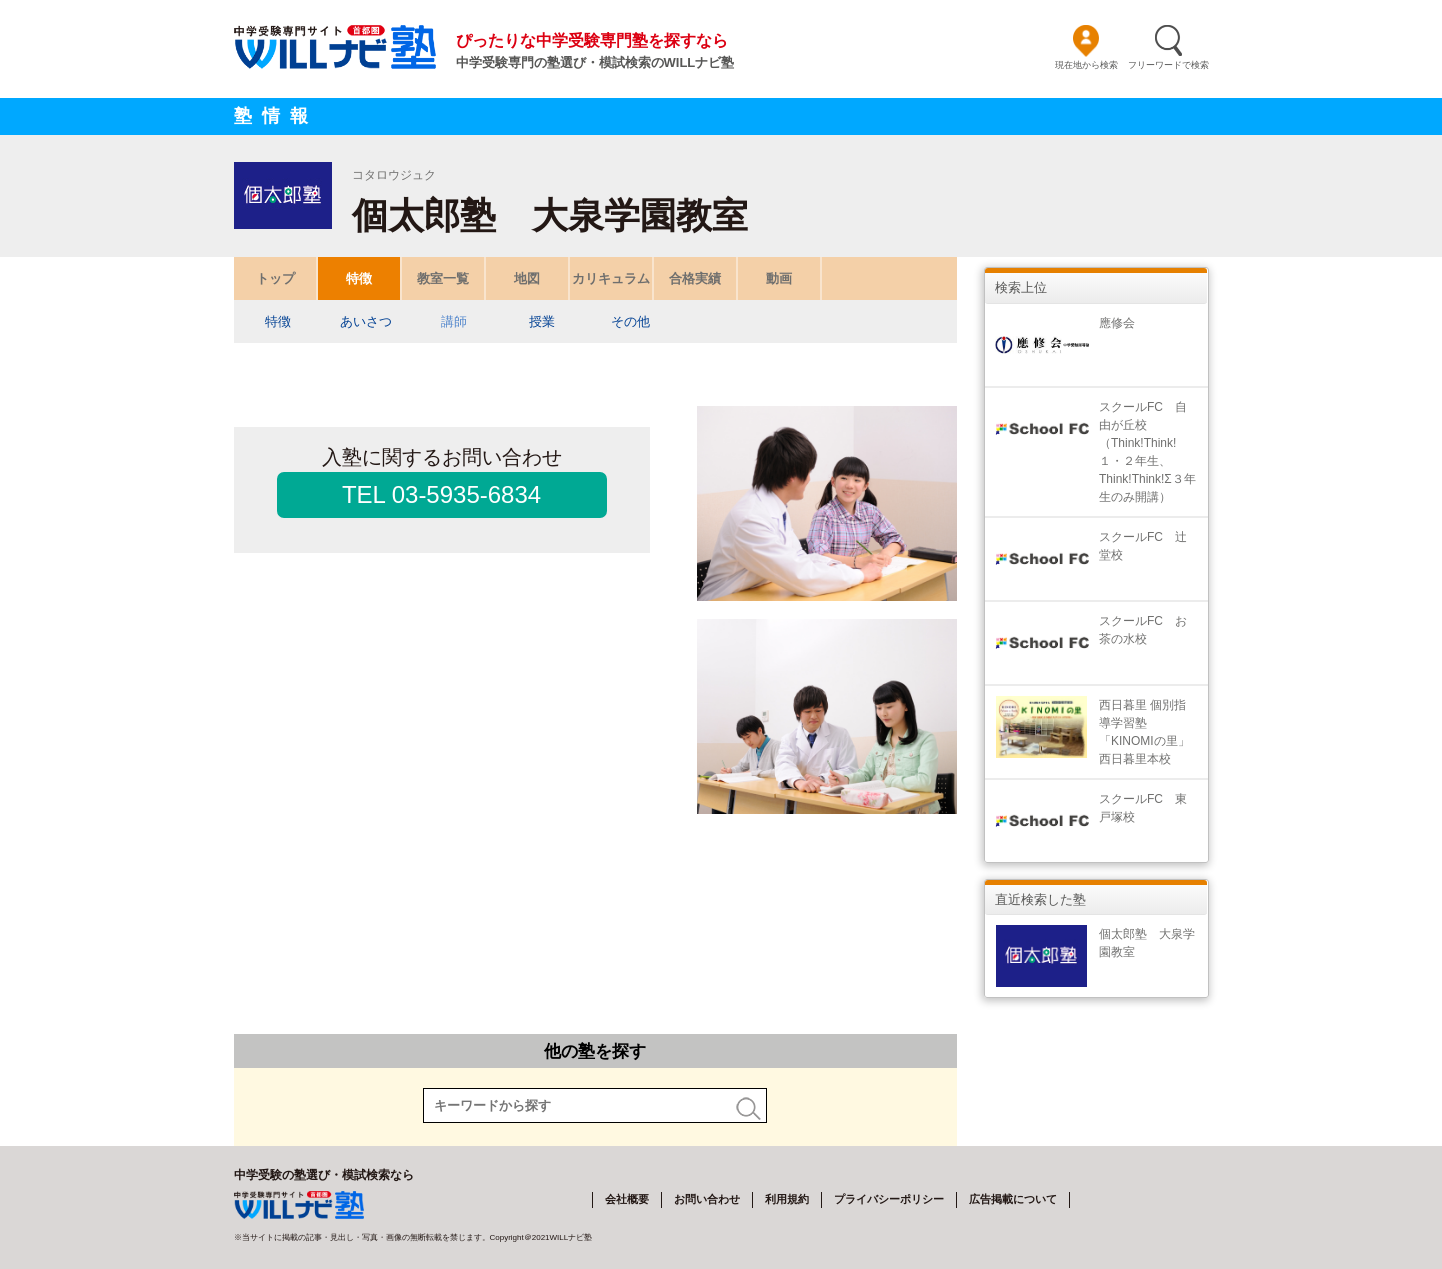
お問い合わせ (707, 1199)
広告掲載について (1013, 1199)
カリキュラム (611, 278)
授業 (542, 321)
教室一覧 (443, 278)
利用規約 (787, 1199)
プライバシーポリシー (889, 1199)
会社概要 (627, 1199)
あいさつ (366, 321)
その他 (629, 321)
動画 (779, 278)
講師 (454, 321)
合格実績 (695, 278)
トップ (274, 278)
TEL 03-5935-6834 (441, 494)
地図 (527, 278)
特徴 (359, 278)
